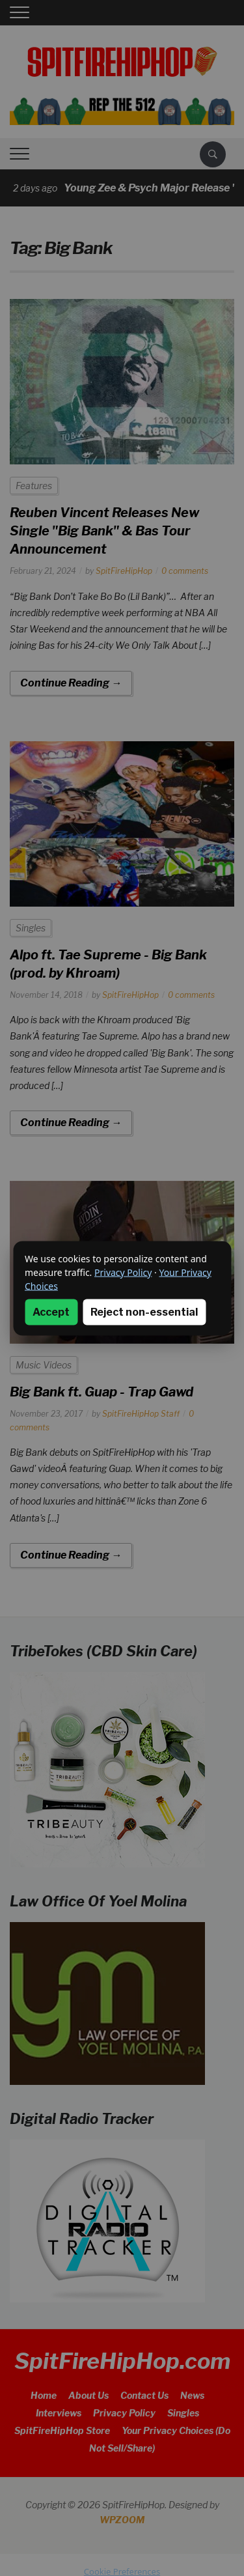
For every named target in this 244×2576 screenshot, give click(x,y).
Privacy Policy (123, 1272)
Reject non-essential (144, 1311)
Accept (51, 1311)
